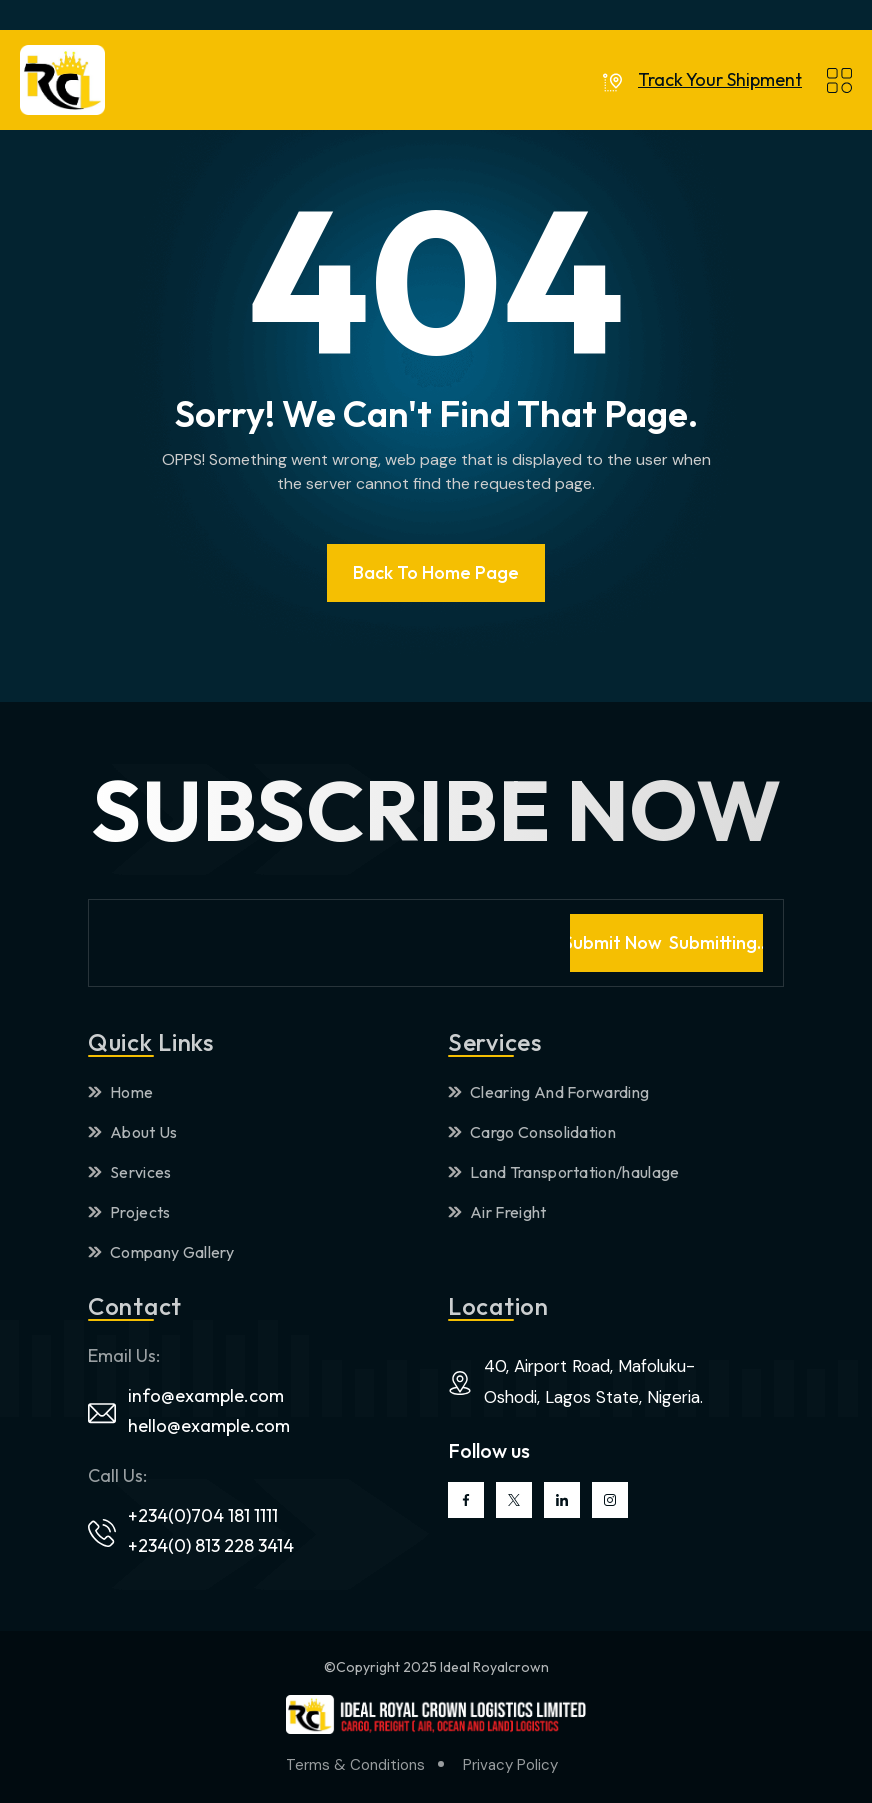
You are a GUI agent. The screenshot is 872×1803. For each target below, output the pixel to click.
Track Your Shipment (720, 80)
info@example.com (206, 1395)
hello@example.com (209, 1425)
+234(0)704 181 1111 (203, 1515)
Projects (129, 1212)
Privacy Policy (510, 1765)
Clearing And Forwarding (548, 1092)
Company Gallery (161, 1252)
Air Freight (497, 1212)
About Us (133, 1132)
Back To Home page (436, 572)
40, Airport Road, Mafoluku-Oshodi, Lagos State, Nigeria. (593, 1381)
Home (120, 1092)
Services (130, 1172)
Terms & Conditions (355, 1765)
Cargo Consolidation (532, 1132)
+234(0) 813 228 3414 (211, 1545)
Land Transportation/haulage (564, 1172)
